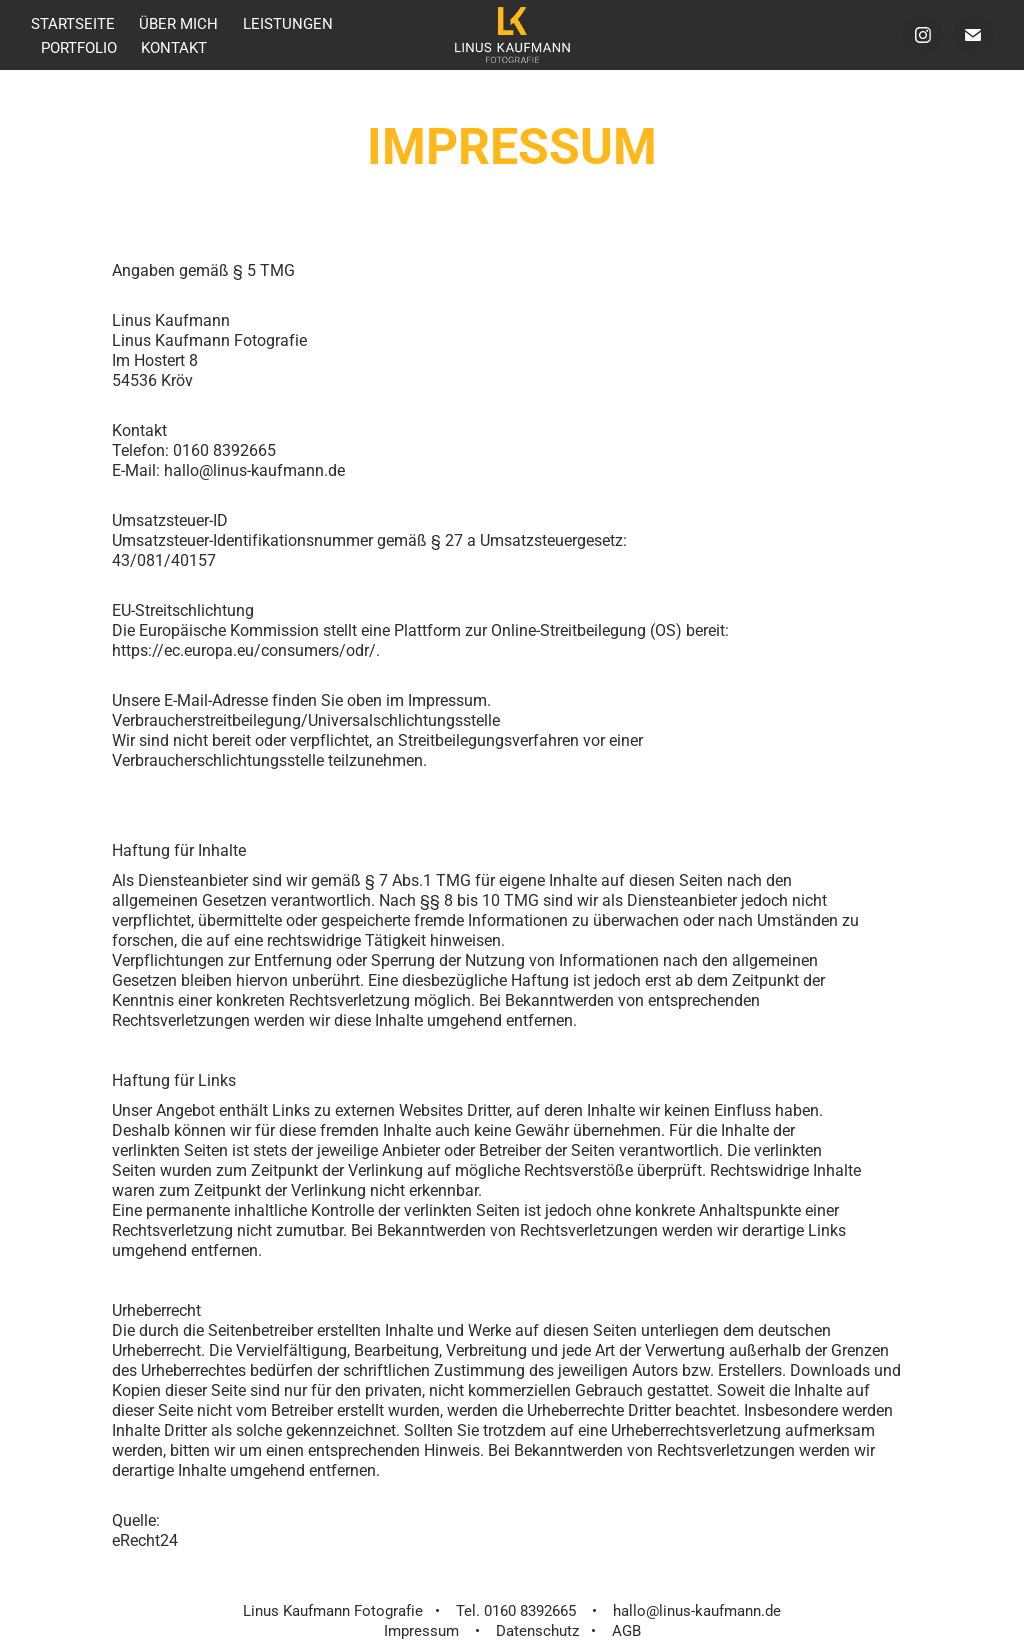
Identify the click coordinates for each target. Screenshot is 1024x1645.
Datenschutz (537, 1630)
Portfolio (79, 47)
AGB (626, 1630)
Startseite (73, 23)
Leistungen (288, 23)
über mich (178, 23)
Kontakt (174, 47)
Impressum (421, 1630)
